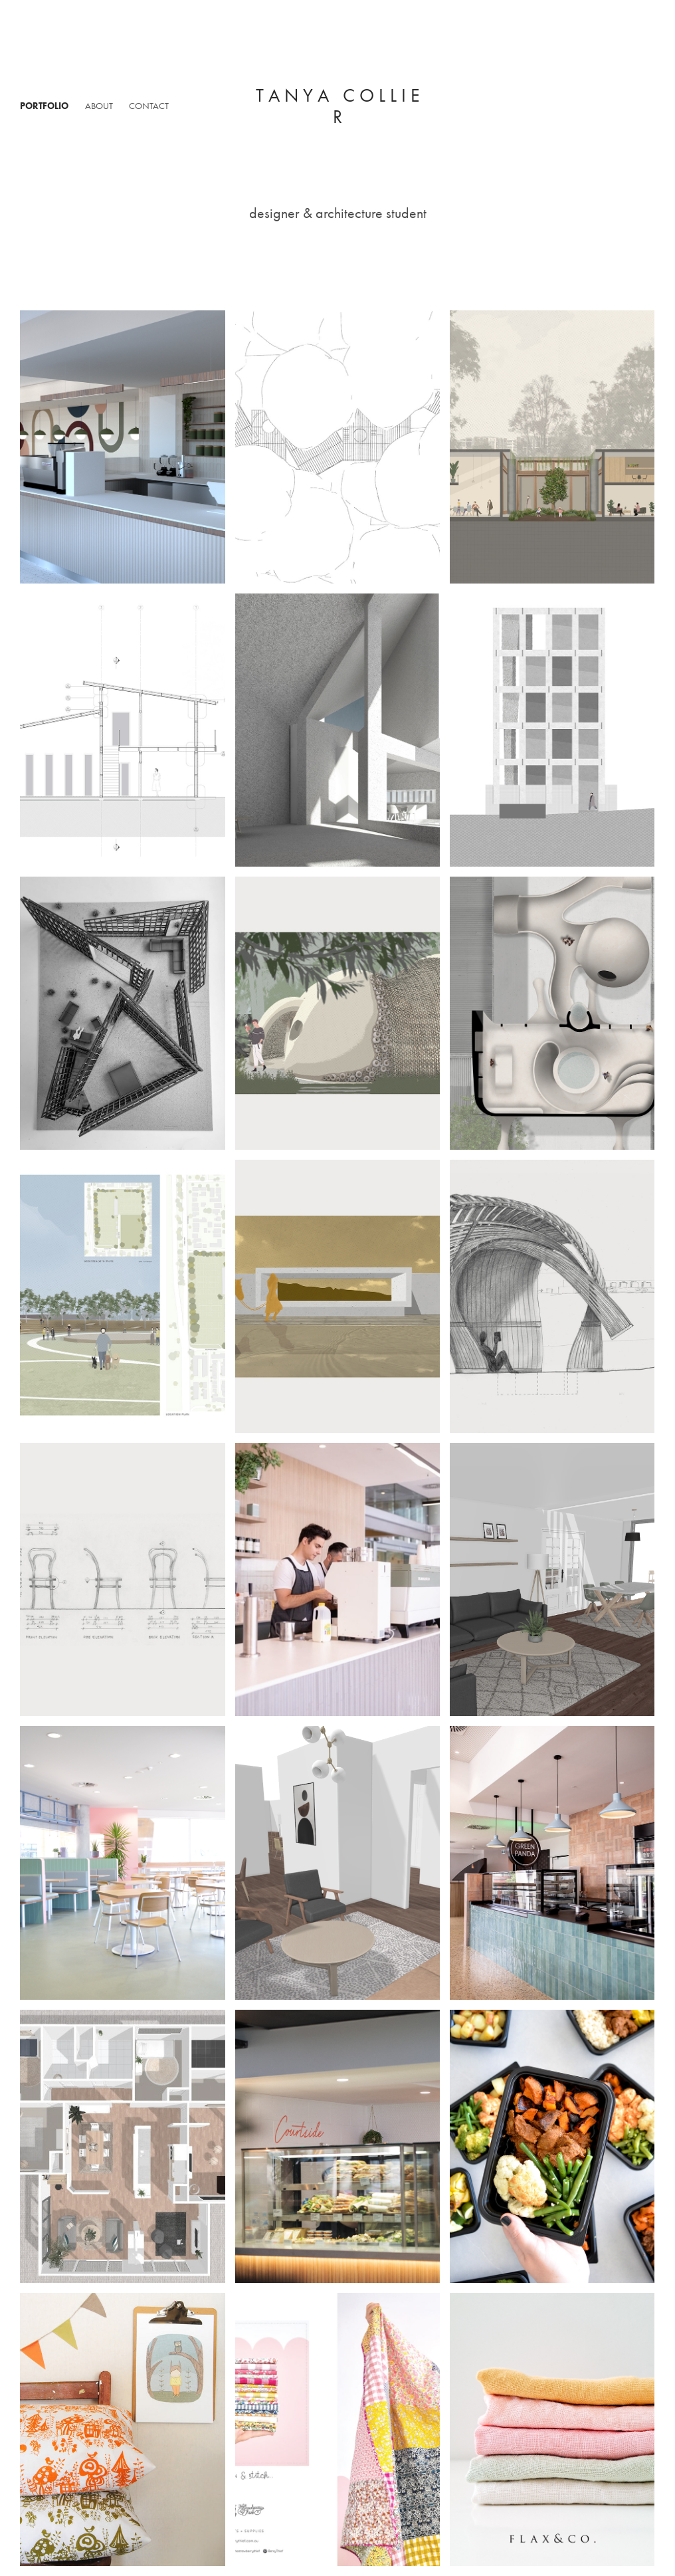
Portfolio (44, 106)
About (99, 106)
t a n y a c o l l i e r (340, 106)
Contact (149, 106)
